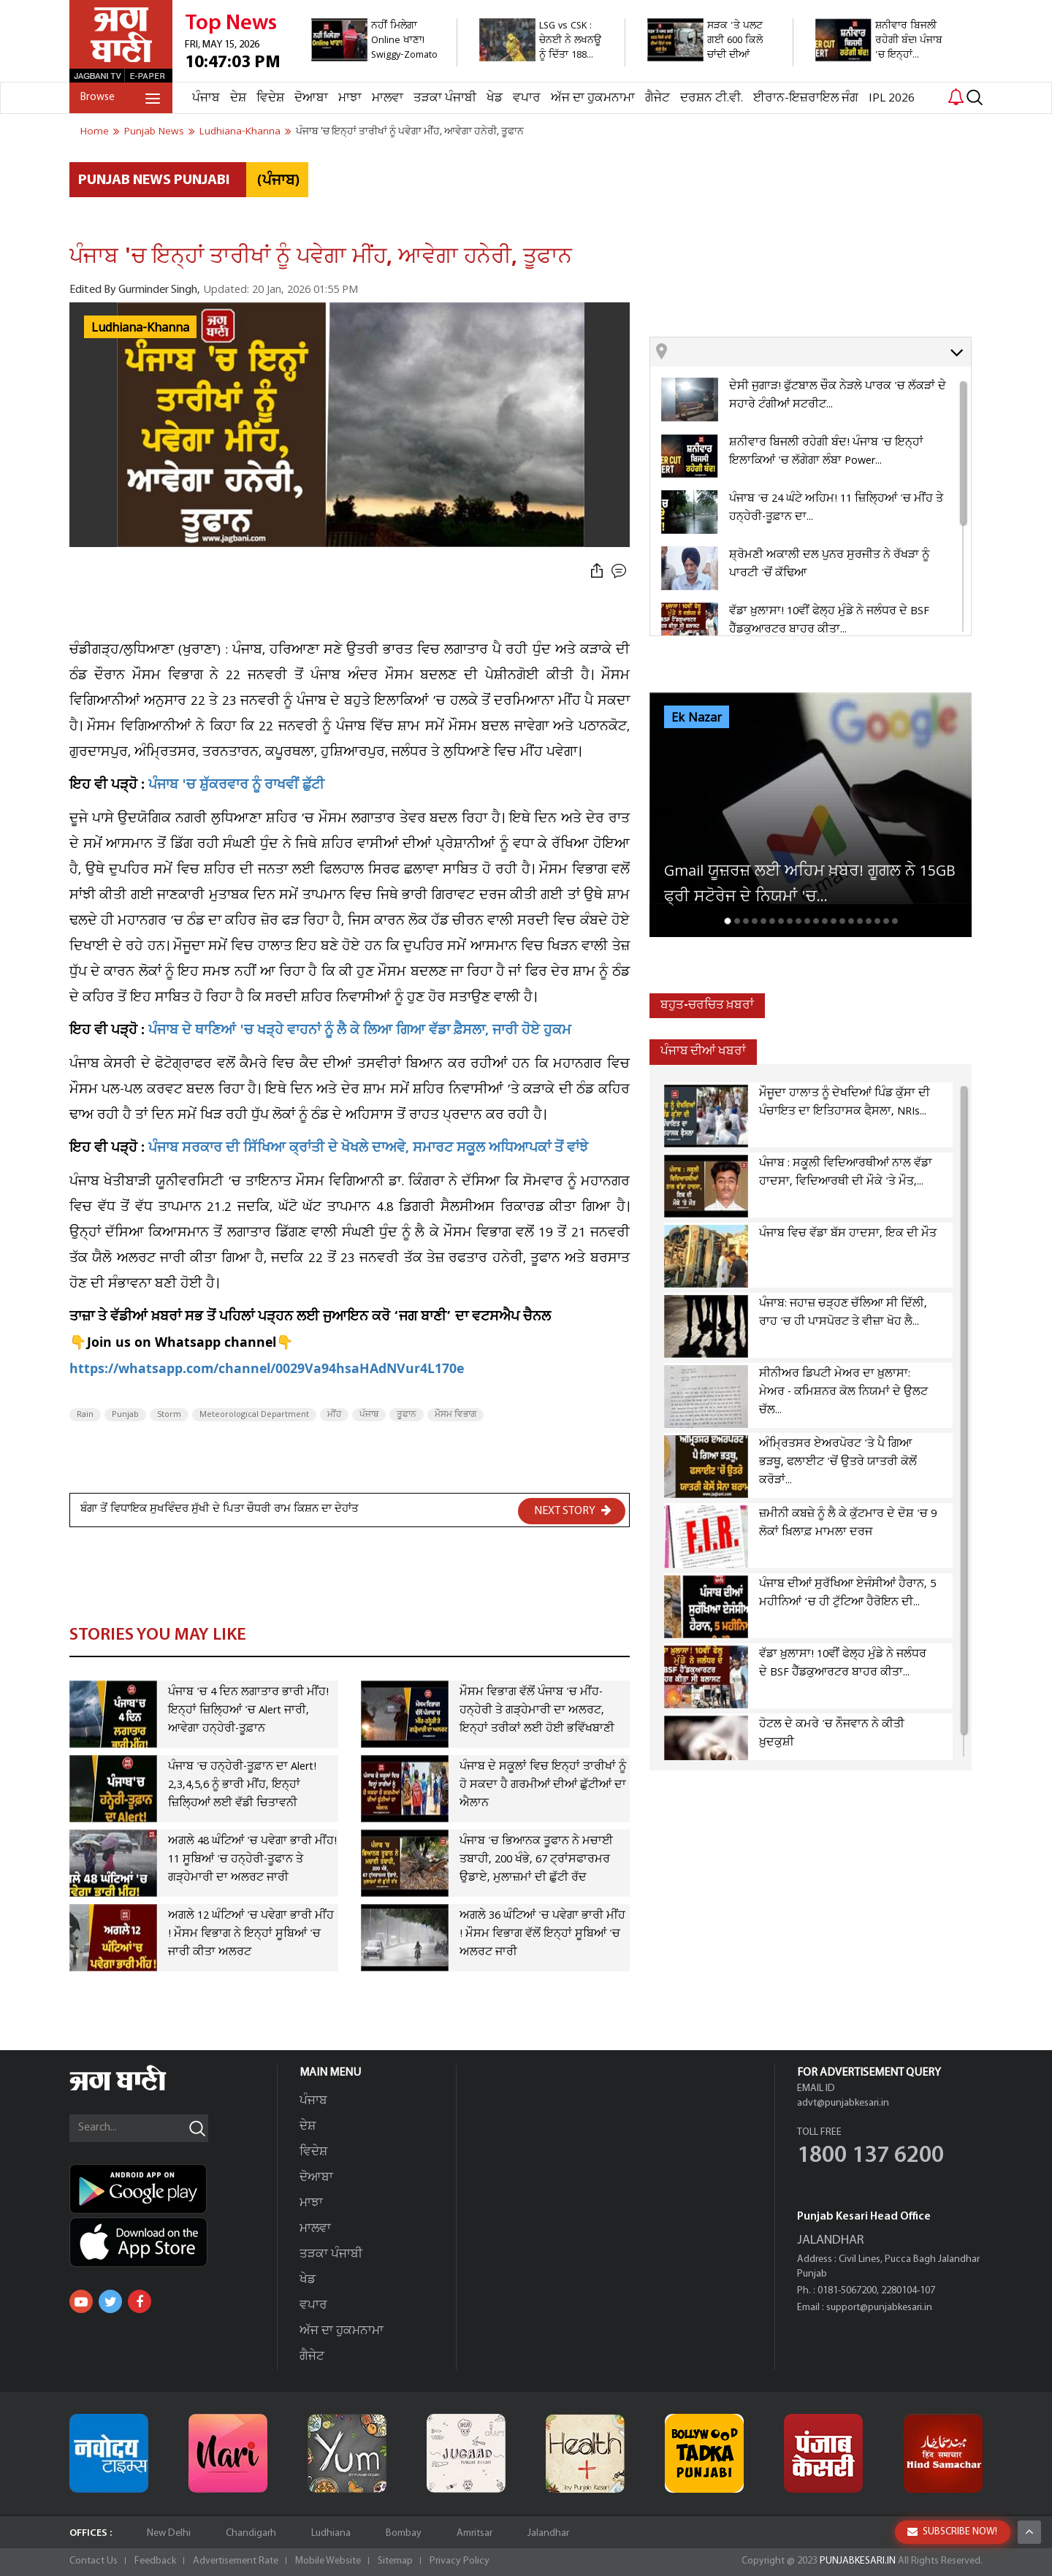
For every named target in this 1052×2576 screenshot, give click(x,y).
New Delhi (169, 2533)
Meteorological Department (254, 1415)
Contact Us (93, 2561)
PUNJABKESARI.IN (858, 2561)
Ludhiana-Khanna (140, 328)
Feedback (155, 2561)
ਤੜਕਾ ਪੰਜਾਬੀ (444, 98)
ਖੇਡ (495, 98)
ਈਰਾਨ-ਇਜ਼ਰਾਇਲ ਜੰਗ (805, 98)
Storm (169, 1415)
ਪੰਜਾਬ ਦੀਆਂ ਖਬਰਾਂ (703, 1051)
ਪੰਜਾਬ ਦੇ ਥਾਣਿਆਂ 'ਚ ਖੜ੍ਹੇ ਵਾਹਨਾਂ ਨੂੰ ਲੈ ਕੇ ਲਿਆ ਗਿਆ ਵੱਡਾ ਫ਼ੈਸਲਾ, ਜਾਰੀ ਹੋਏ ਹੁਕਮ (359, 1031)
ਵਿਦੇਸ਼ (270, 98)
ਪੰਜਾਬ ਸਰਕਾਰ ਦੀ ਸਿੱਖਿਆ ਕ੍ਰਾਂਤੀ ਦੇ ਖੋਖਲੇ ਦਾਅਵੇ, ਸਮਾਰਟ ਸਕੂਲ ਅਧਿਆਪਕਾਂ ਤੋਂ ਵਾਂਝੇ (368, 1149)
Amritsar (474, 2533)
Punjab (125, 1415)
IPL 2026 (892, 98)
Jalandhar (548, 2533)
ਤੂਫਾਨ (406, 1415)
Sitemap (395, 2561)
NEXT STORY (572, 1510)
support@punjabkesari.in (879, 2307)
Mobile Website (328, 2561)
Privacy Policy (459, 2561)
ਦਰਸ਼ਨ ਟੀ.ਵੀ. (711, 98)
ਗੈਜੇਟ (657, 98)
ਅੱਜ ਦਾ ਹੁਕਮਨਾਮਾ (593, 98)
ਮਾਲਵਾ (387, 98)
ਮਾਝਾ (350, 98)
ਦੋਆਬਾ (311, 98)
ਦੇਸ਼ (238, 98)
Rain (85, 1415)
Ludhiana (331, 2533)
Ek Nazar (696, 718)
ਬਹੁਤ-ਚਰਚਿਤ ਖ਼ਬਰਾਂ (707, 1005)
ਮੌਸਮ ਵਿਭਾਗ (455, 1415)
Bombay (404, 2533)
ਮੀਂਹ (334, 1415)
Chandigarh (251, 2533)
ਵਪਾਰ (527, 98)
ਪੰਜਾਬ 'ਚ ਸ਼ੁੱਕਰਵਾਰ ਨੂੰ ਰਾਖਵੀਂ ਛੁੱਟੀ (236, 786)
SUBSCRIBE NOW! (952, 2531)
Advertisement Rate (235, 2561)
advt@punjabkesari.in (843, 2103)
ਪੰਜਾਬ (206, 98)
